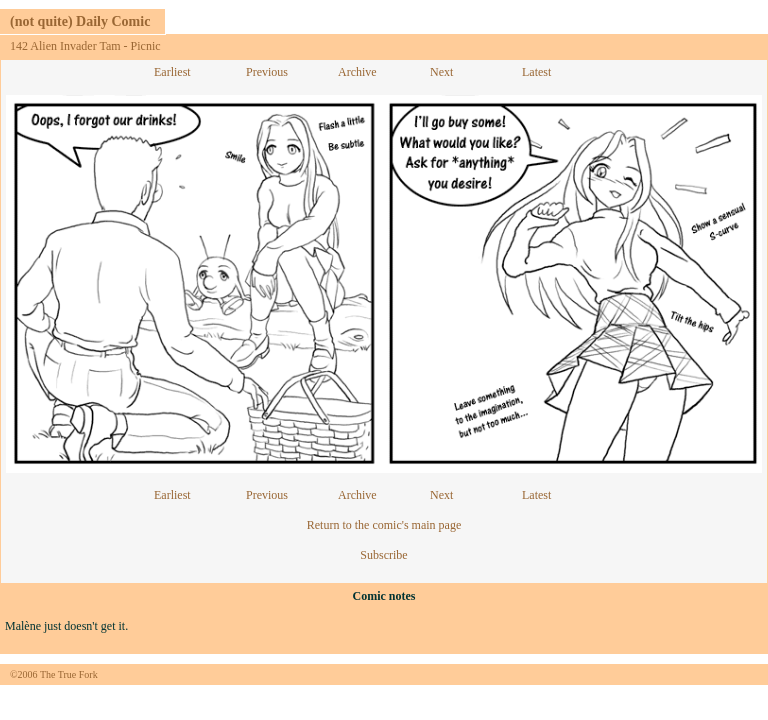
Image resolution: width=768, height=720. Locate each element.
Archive (357, 72)
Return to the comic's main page (384, 525)
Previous (267, 72)
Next (441, 72)
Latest (536, 72)
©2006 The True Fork (54, 674)
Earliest (172, 72)
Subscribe (383, 555)
